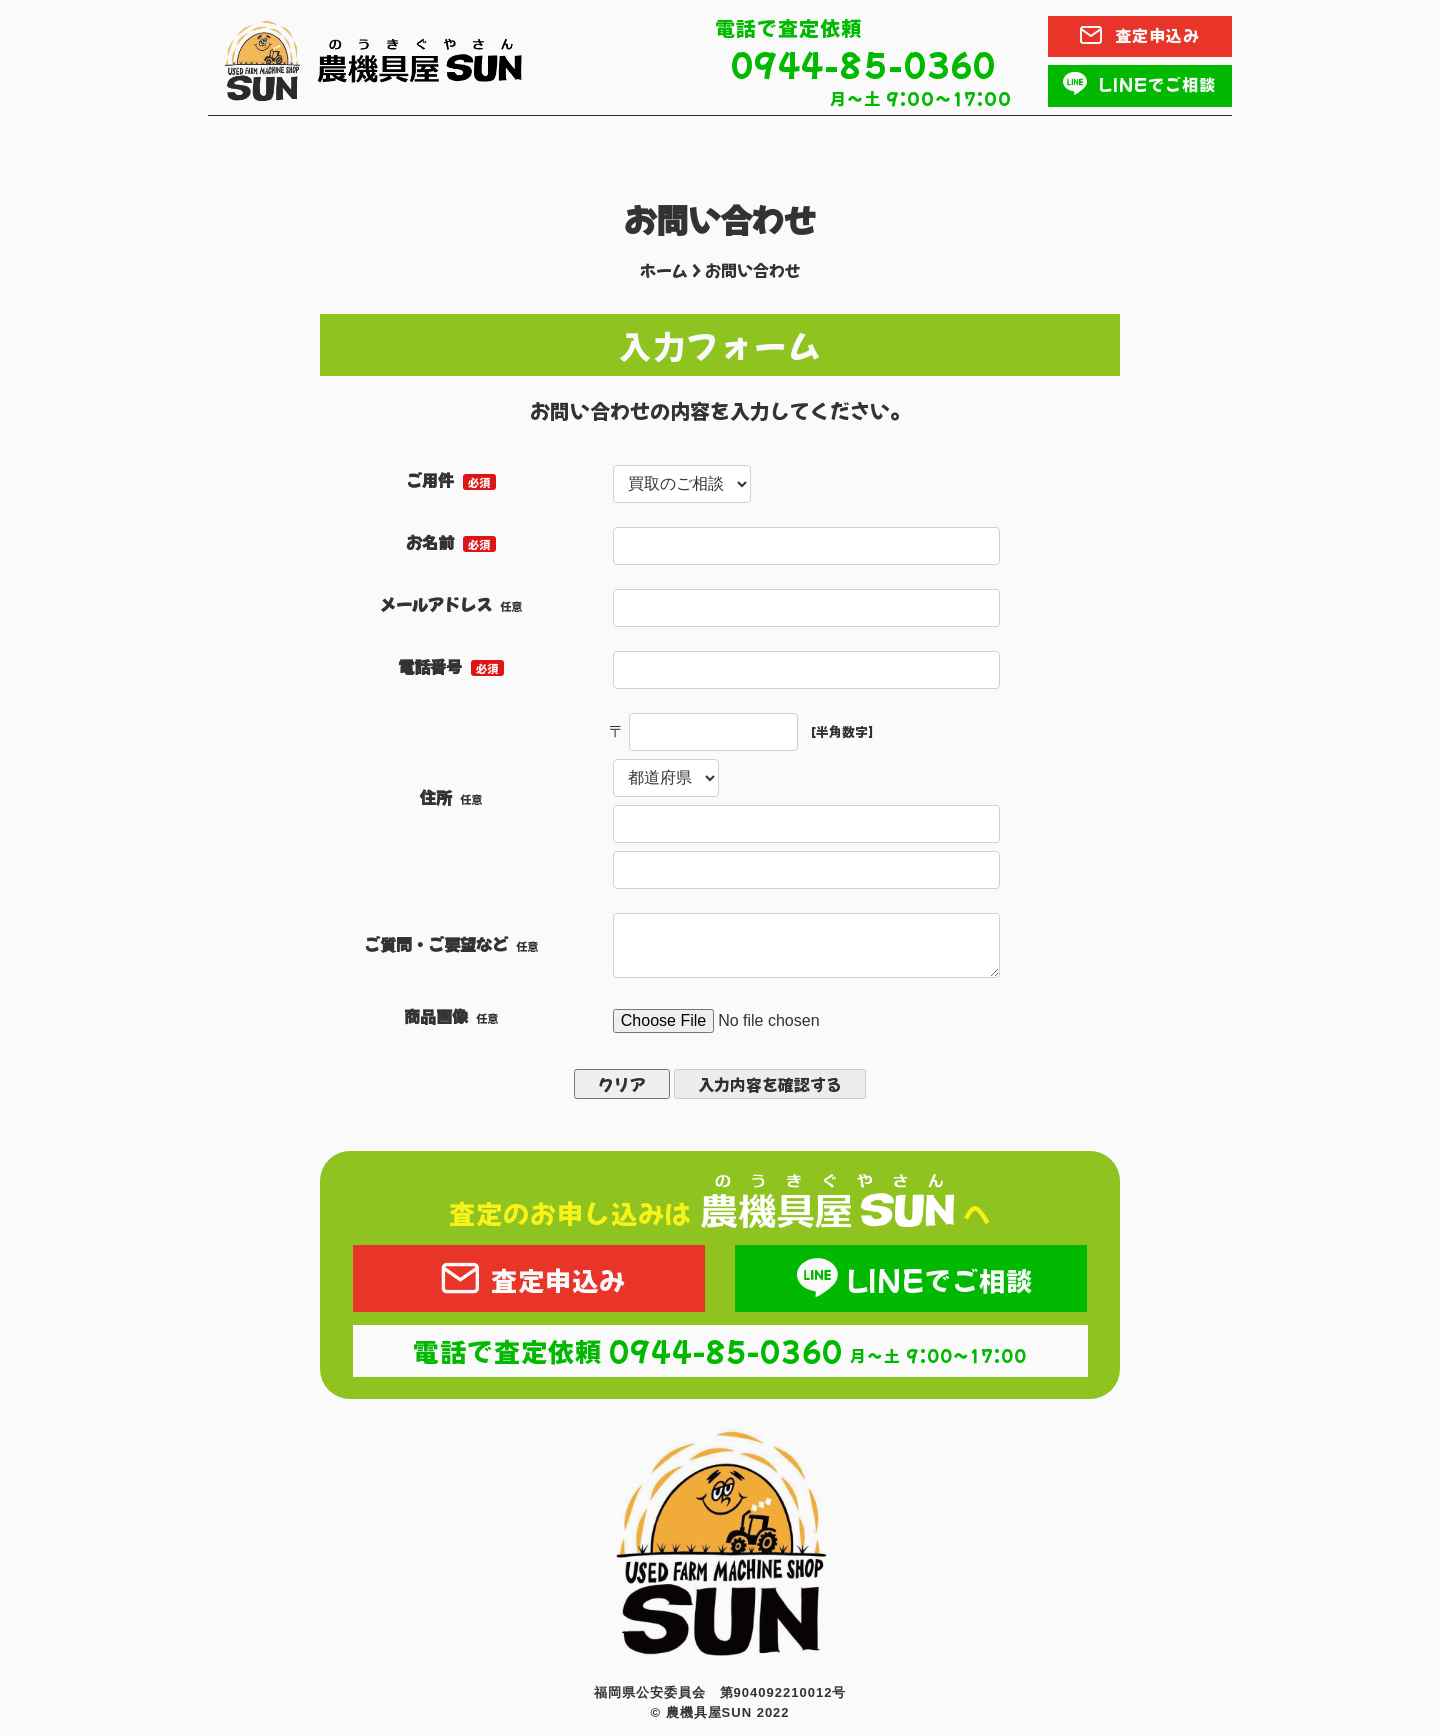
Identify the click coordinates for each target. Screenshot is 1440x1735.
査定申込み (528, 1279)
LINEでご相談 (911, 1279)
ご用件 (430, 480)
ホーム (664, 270)
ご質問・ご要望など (436, 944)
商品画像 (436, 1016)
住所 (436, 797)
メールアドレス (436, 604)
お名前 (430, 542)
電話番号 (430, 666)
